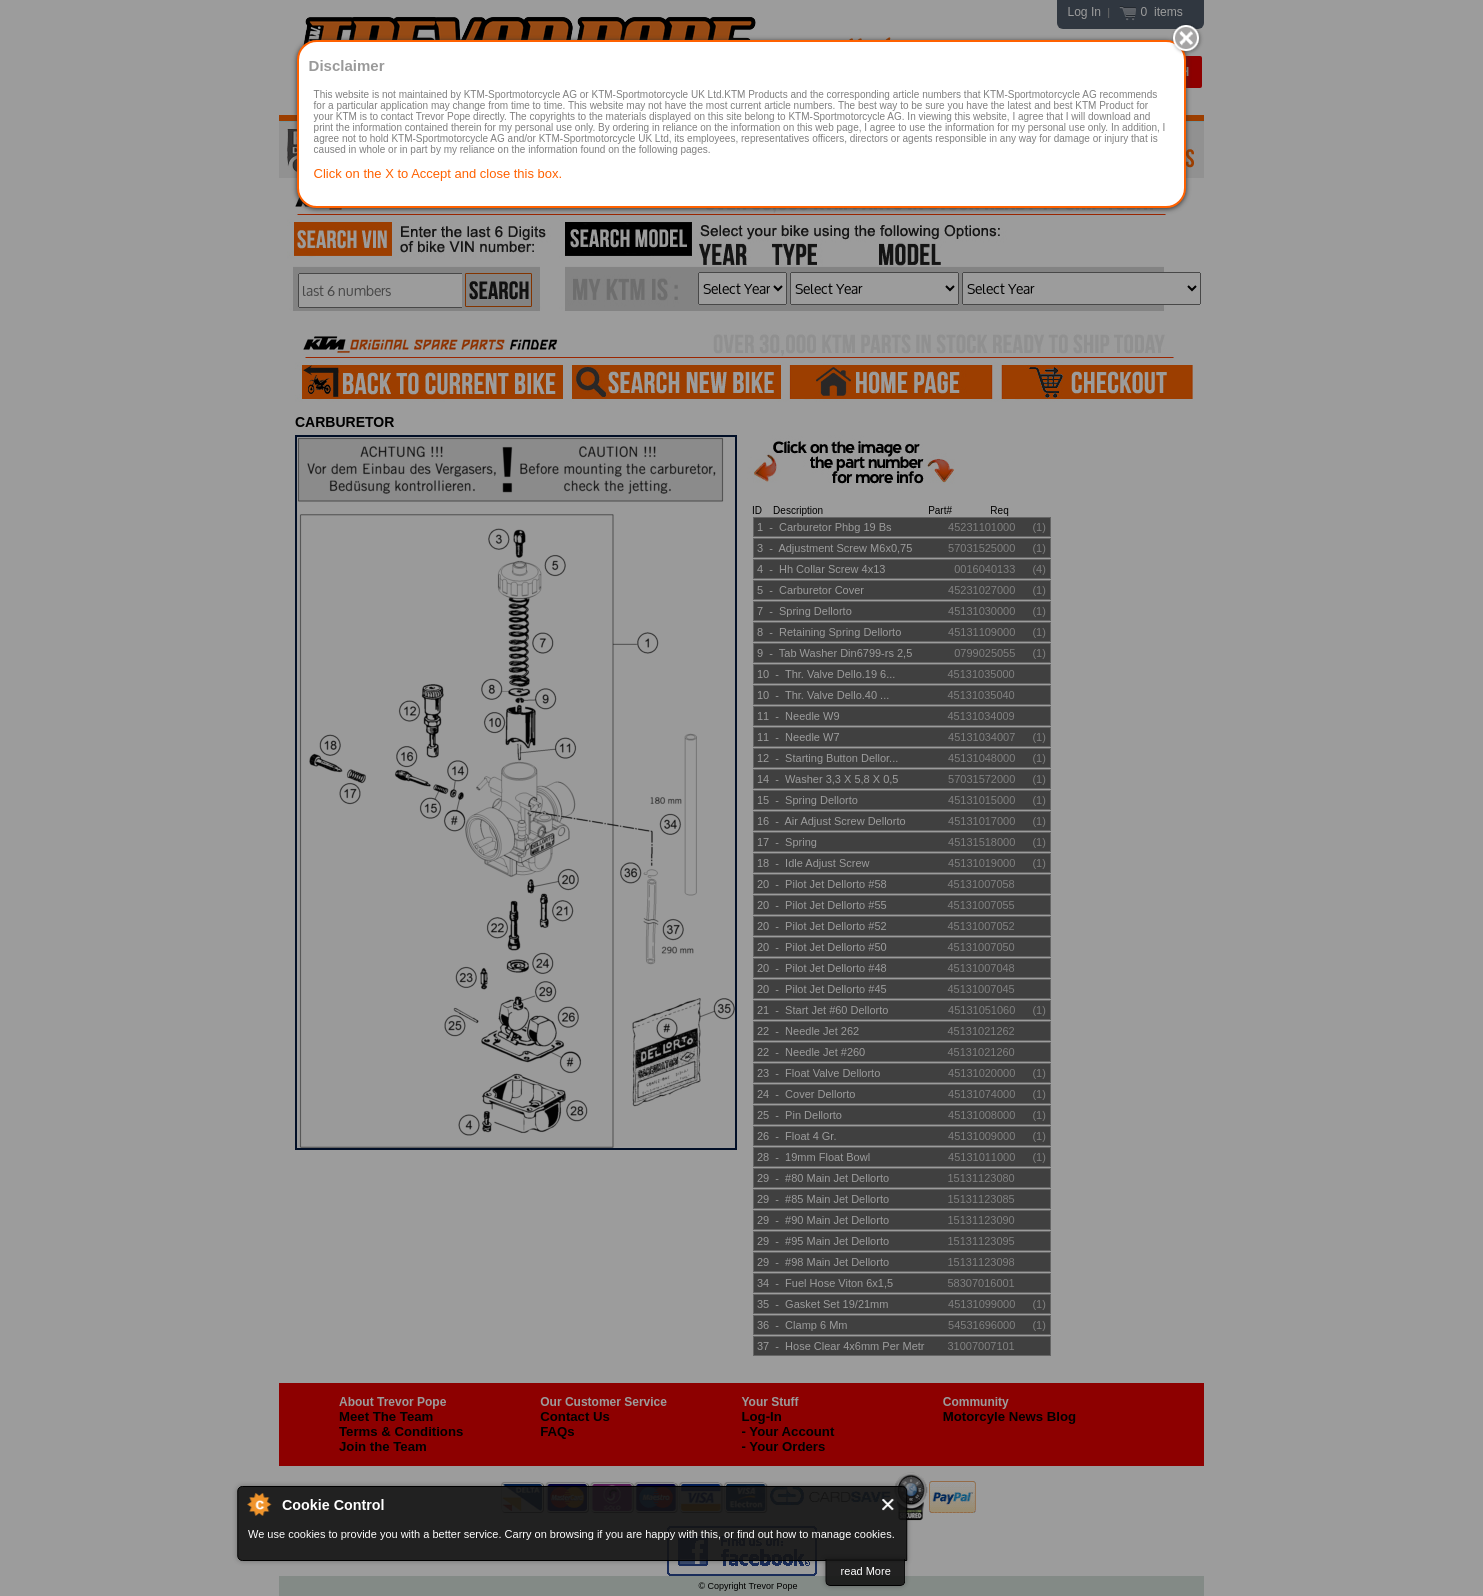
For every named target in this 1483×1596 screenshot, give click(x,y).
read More (866, 1571)
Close (889, 1504)
